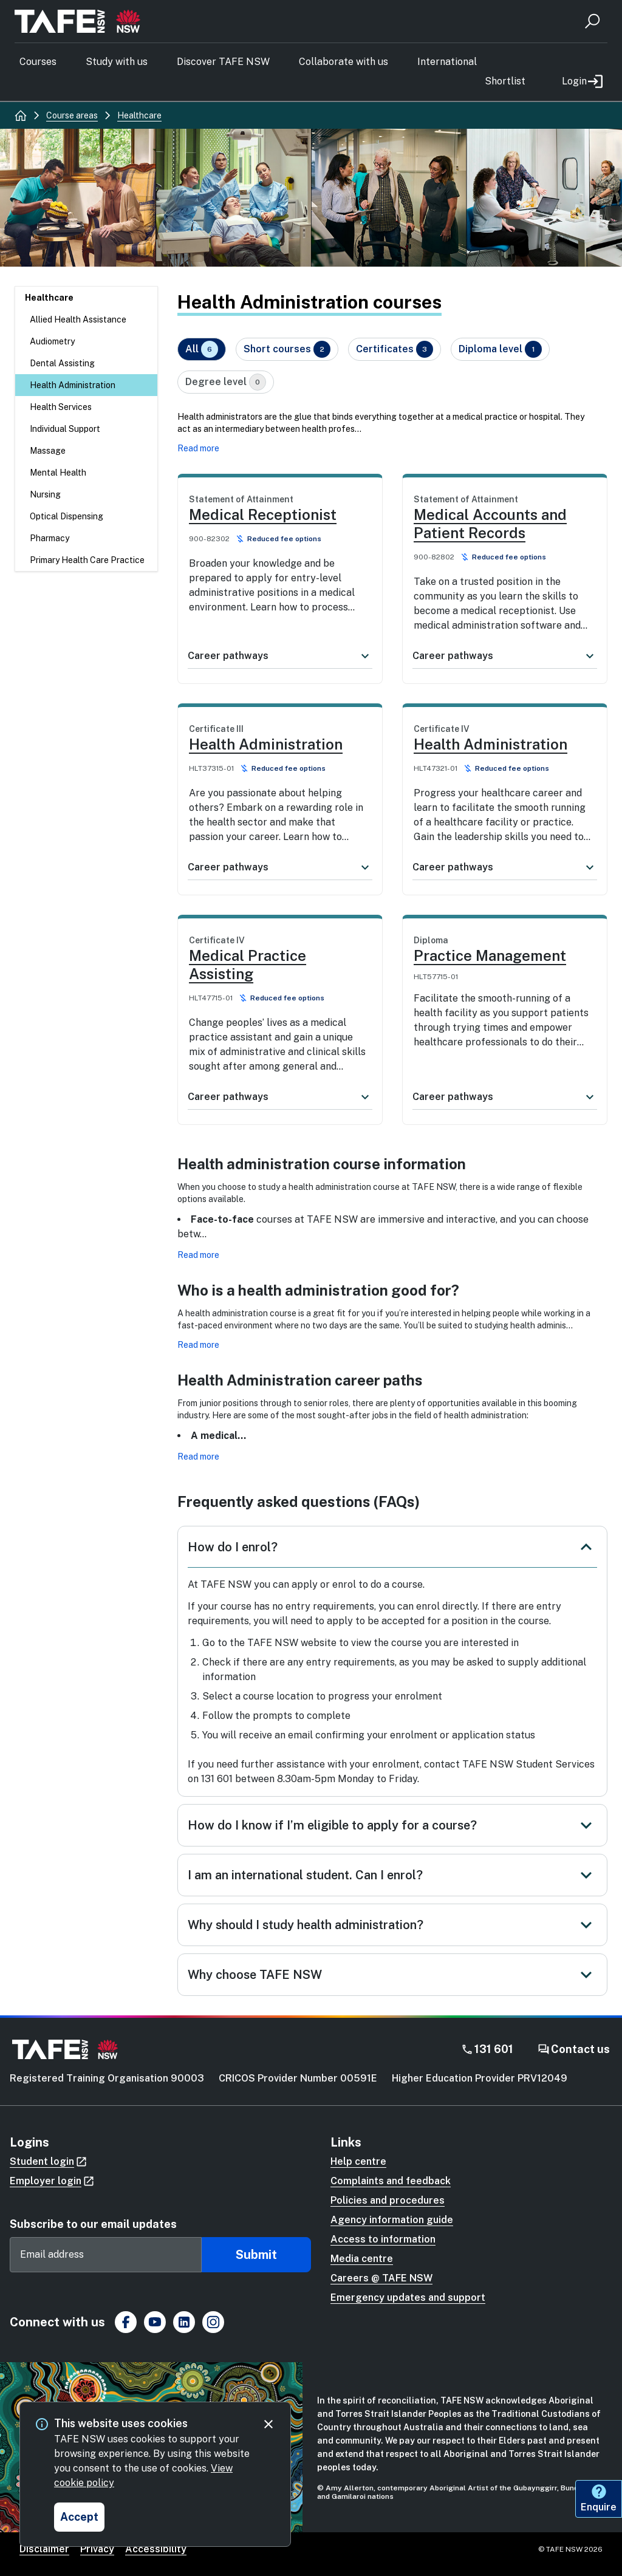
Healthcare (49, 297)
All (201, 349)
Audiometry (52, 341)
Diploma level (500, 349)
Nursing (45, 494)
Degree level (225, 382)
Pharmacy (49, 538)
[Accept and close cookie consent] (79, 2517)
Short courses (287, 349)
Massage (48, 451)
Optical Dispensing (66, 516)
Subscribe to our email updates (93, 2224)
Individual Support (65, 429)
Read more (198, 448)
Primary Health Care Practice (87, 560)
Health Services (61, 407)
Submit (256, 2254)
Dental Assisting (62, 363)
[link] (280, 563)
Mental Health (58, 472)
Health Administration (72, 385)
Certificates (394, 349)
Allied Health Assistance (78, 319)
